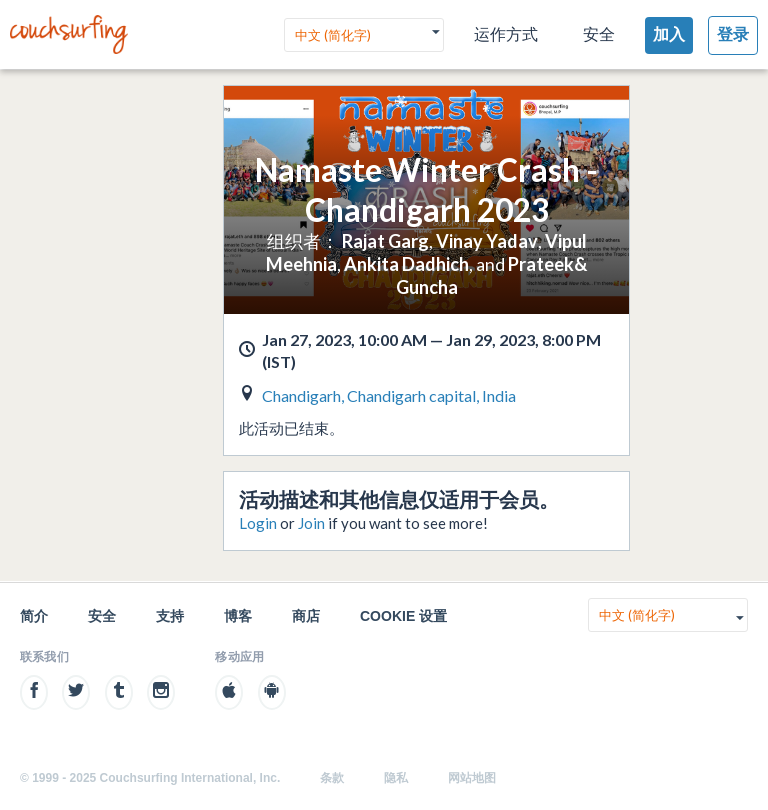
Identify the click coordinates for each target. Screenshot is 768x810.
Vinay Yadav (487, 241)
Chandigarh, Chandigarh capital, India (389, 395)
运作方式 (506, 34)
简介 (34, 616)
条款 (332, 778)
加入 (669, 34)
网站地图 (472, 778)
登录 (733, 34)
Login (258, 523)
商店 (306, 616)
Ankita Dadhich (406, 264)
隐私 (396, 778)
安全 (599, 34)
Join (311, 523)
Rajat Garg (385, 241)
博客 (238, 616)
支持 (170, 616)
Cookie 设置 (403, 616)
